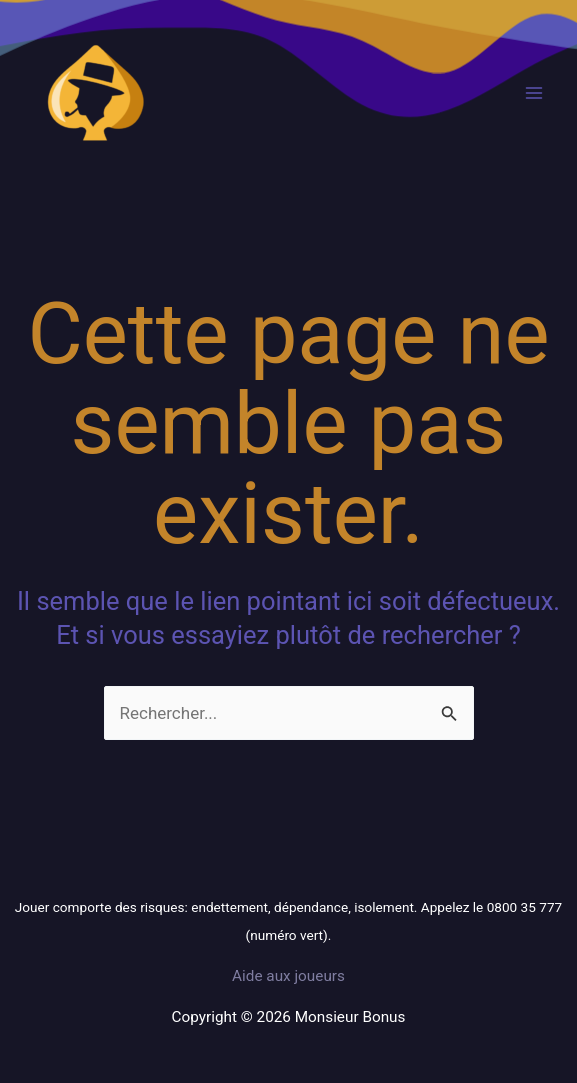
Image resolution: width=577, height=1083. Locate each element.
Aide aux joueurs (288, 976)
